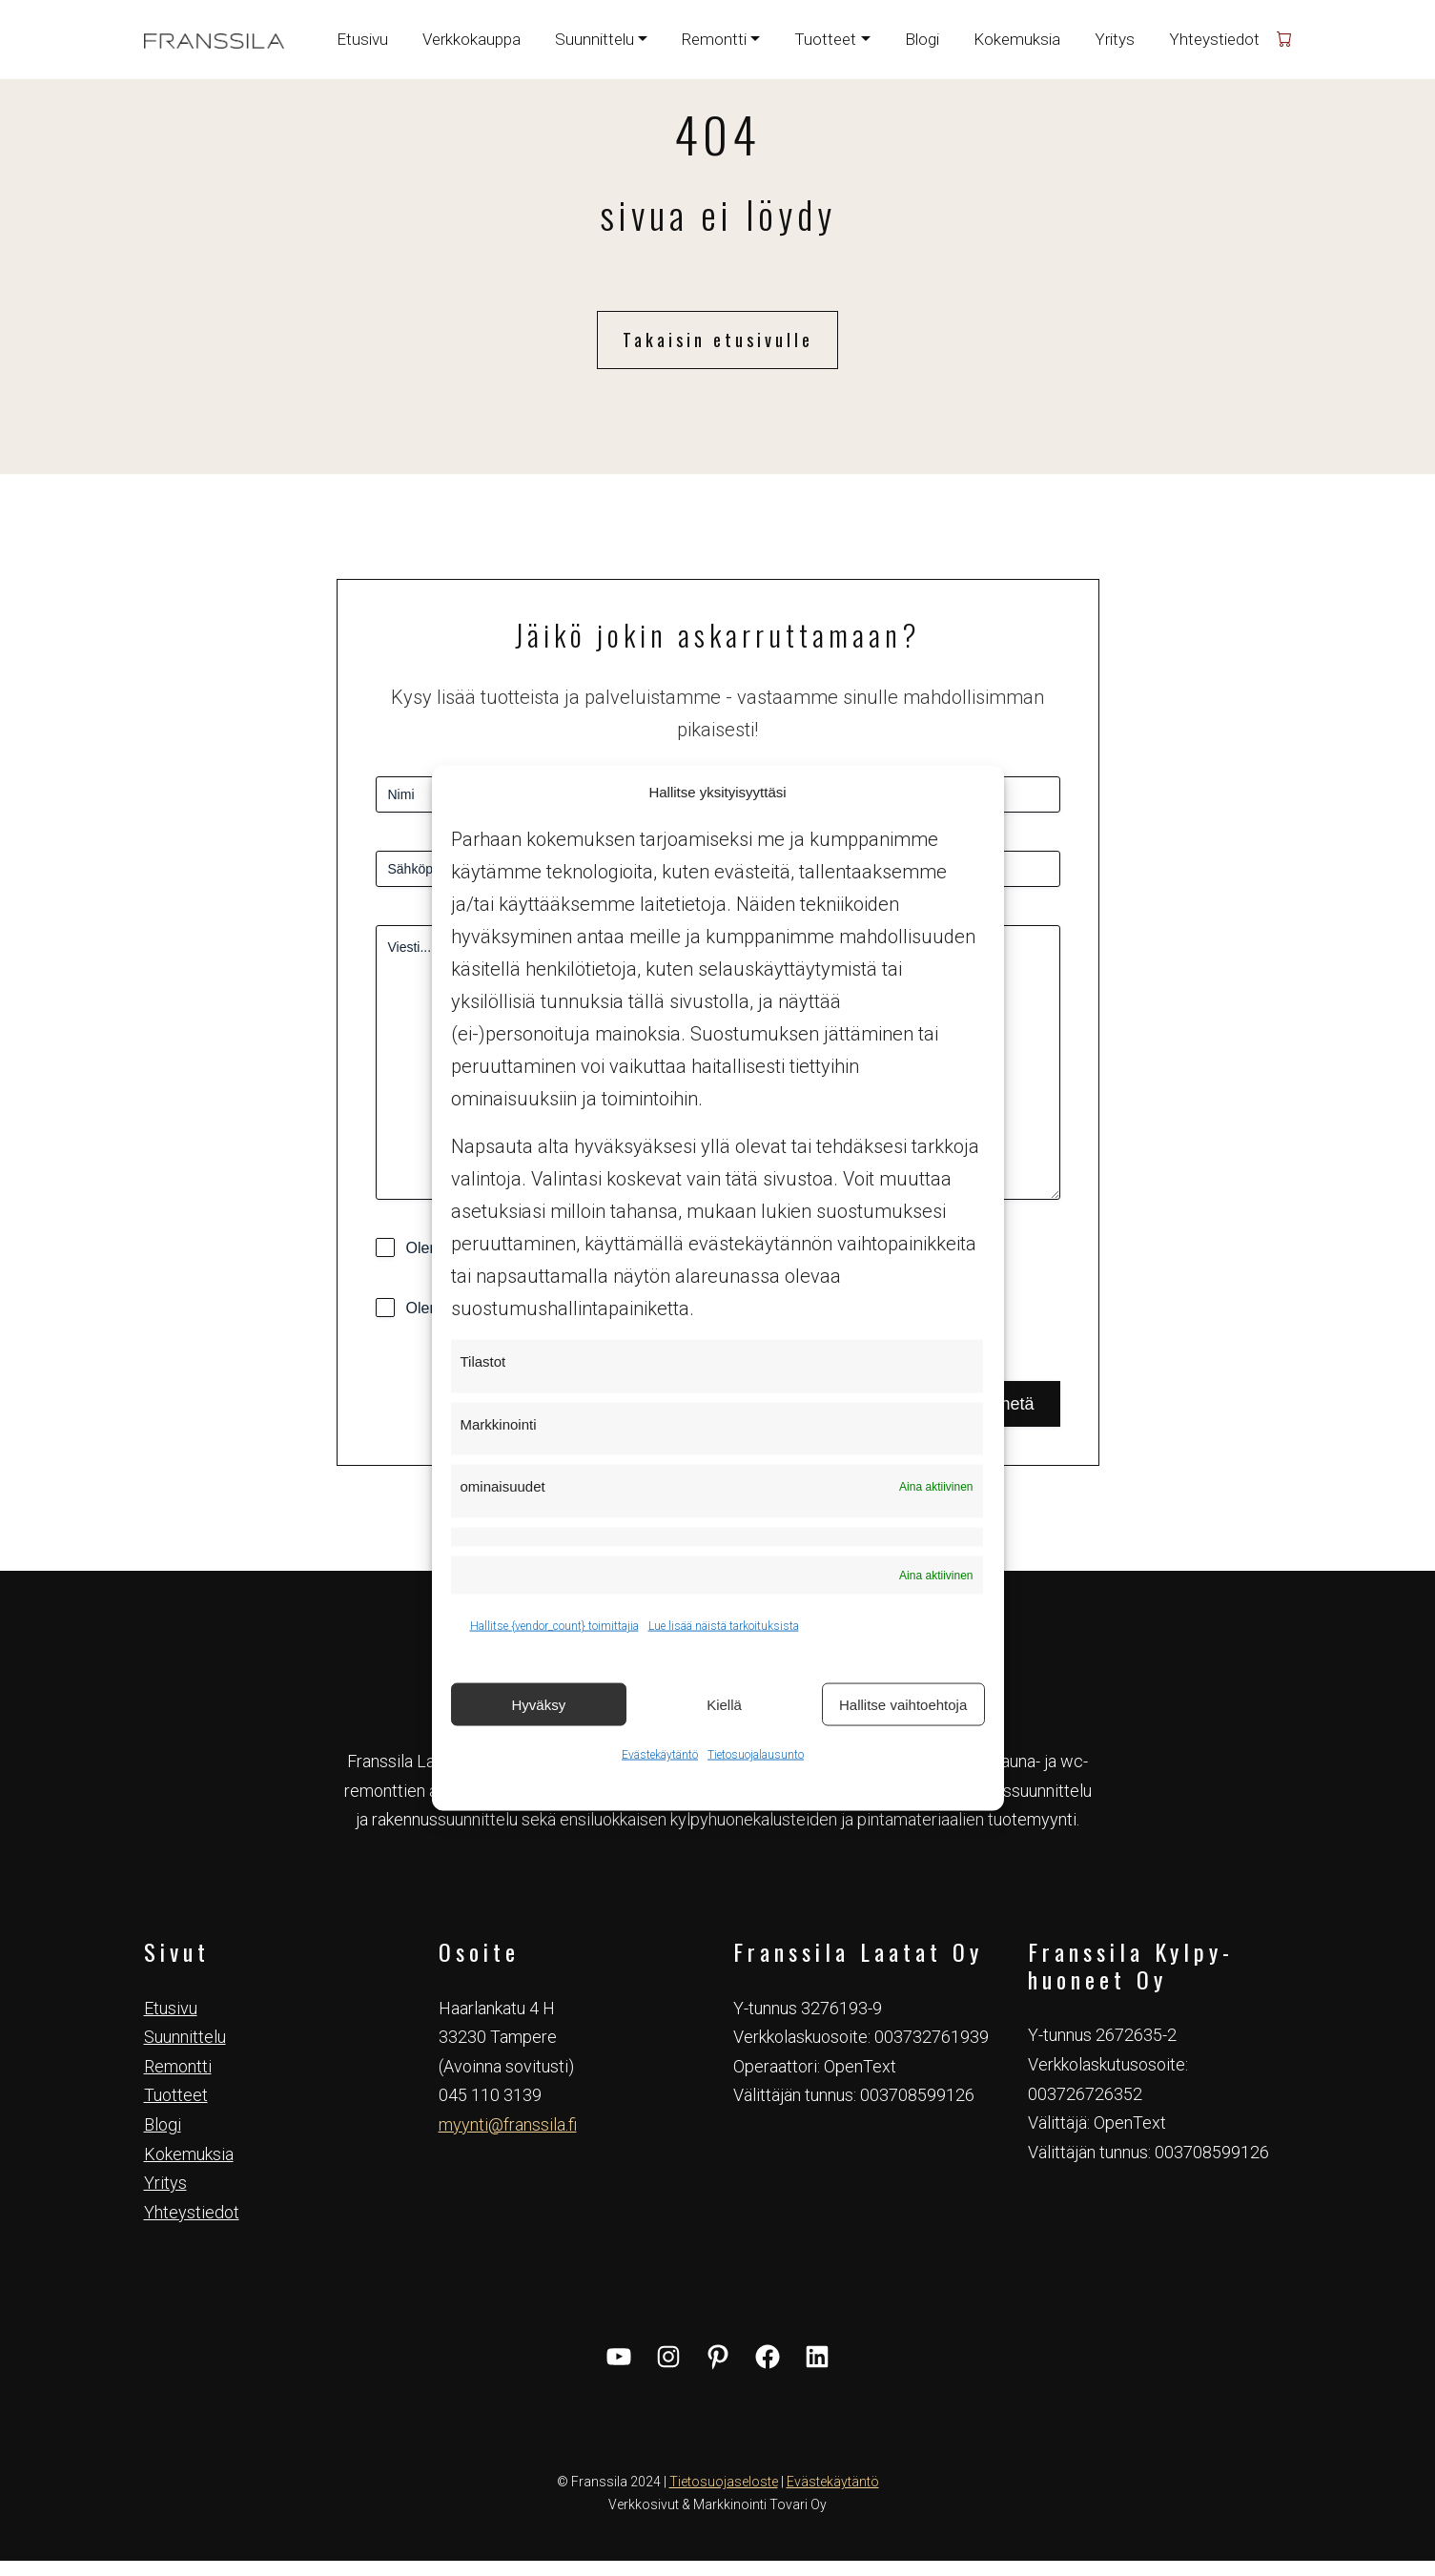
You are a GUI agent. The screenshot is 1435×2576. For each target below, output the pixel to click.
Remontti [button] (714, 39)
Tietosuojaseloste (723, 2481)
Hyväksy (538, 1704)
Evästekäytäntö (660, 1755)
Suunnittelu (185, 2037)
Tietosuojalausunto (755, 1755)
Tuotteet (176, 2095)
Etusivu (362, 39)
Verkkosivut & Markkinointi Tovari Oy (717, 2504)
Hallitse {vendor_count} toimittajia (554, 1626)
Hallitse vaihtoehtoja (903, 1704)
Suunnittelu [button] (594, 39)
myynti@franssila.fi (508, 2124)
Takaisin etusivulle (718, 339)
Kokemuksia (1017, 39)
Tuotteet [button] (825, 39)
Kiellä (724, 1704)
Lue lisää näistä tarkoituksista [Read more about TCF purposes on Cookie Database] (723, 1626)
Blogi (922, 39)
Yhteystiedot (1214, 39)
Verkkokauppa (471, 39)
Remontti (178, 2066)
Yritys (1115, 39)
